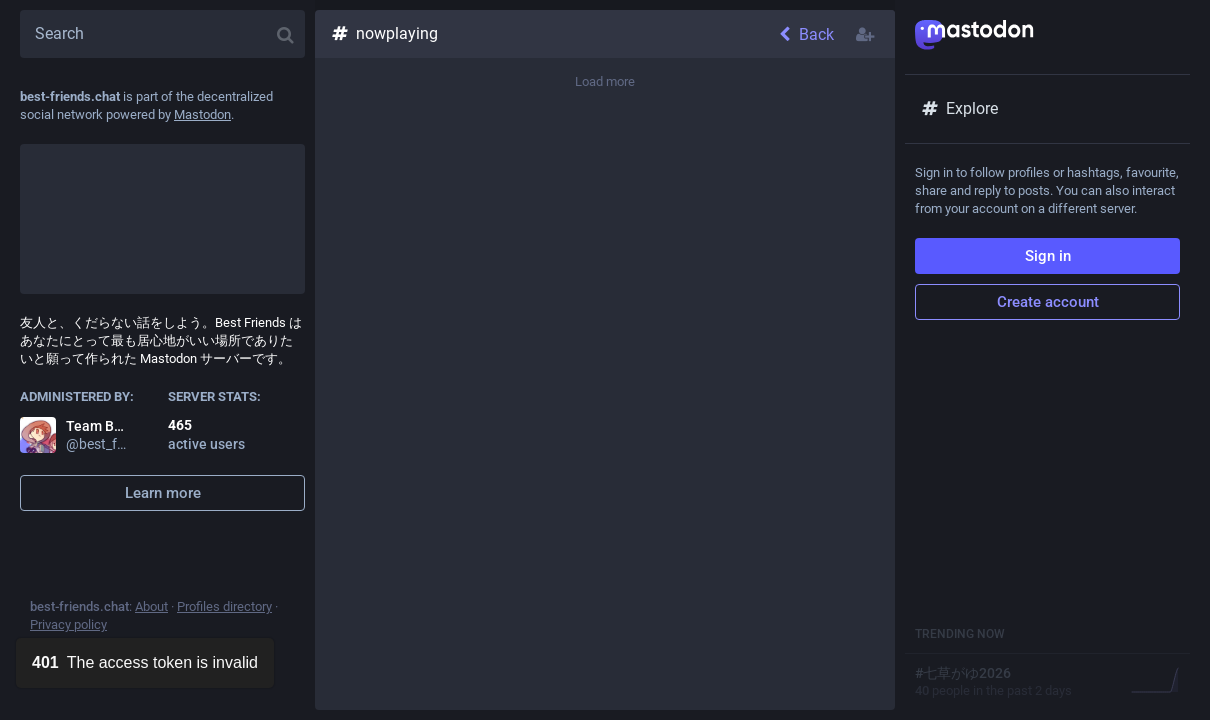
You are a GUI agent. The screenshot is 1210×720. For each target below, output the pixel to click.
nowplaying (384, 33)
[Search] (162, 34)
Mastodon (202, 114)
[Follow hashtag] (867, 34)
